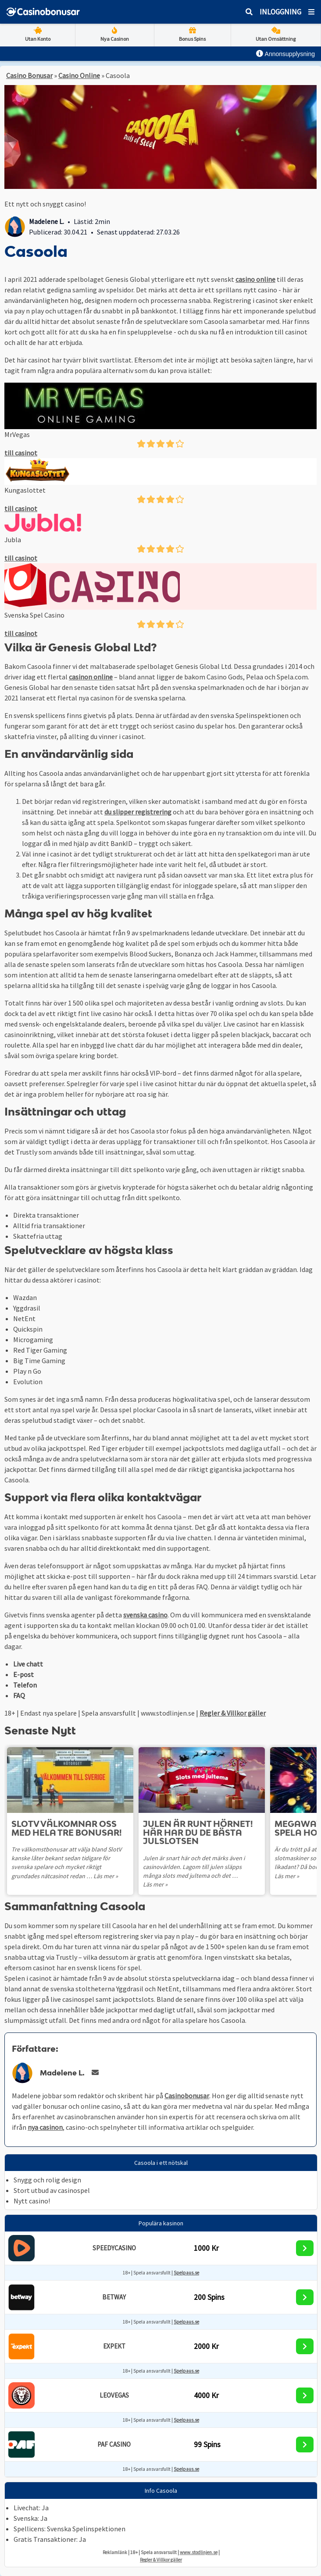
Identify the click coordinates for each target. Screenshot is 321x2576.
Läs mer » (105, 1876)
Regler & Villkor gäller (233, 1713)
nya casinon (45, 2127)
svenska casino (145, 1614)
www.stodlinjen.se (199, 2552)
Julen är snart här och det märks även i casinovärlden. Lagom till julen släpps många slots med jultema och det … (194, 1867)
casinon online (91, 676)
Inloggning (280, 12)
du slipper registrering (137, 811)
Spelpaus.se (186, 2273)
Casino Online (79, 75)
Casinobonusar (186, 2095)
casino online (255, 279)
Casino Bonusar (29, 75)
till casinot (20, 452)
